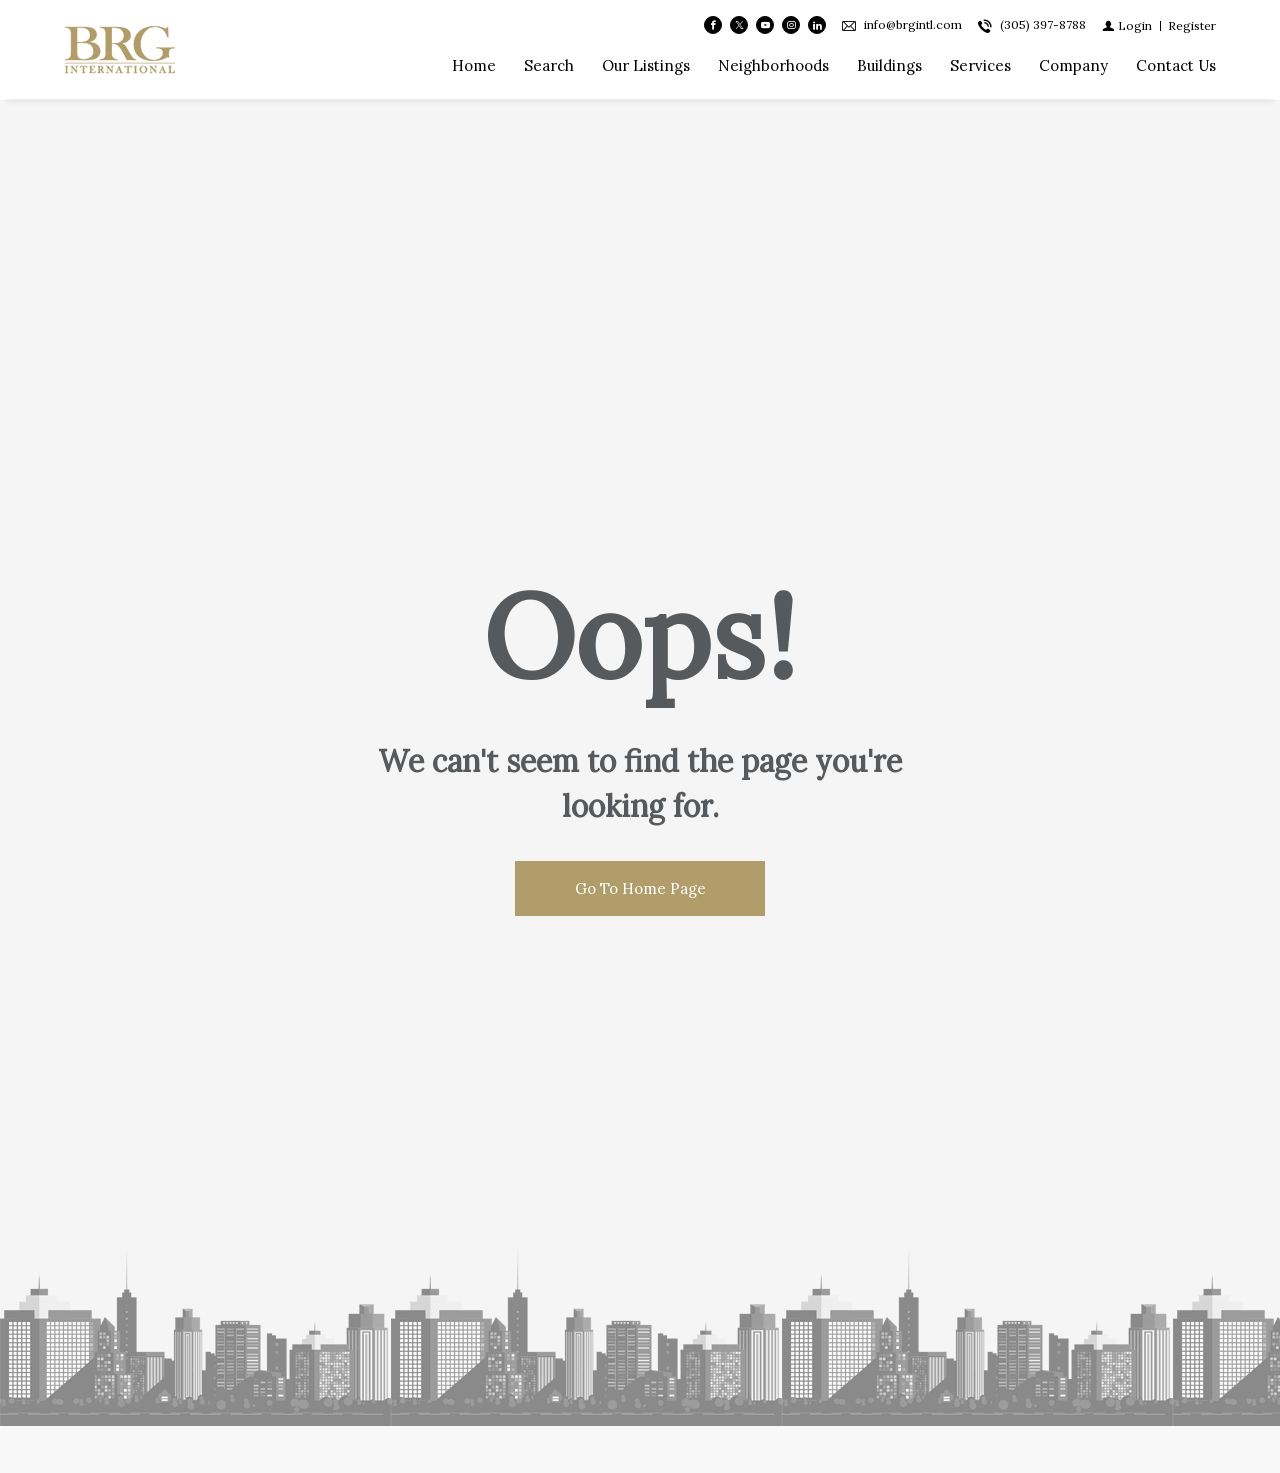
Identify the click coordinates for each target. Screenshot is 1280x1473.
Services (980, 66)
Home (474, 66)
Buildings (889, 66)
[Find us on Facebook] (713, 26)
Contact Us (1176, 66)
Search (549, 66)
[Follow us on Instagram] (791, 26)
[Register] (1192, 25)
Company (1073, 66)
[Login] (1127, 25)
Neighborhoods (773, 66)
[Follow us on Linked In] (817, 26)
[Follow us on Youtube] (765, 26)
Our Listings (646, 66)
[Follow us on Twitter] (739, 26)
